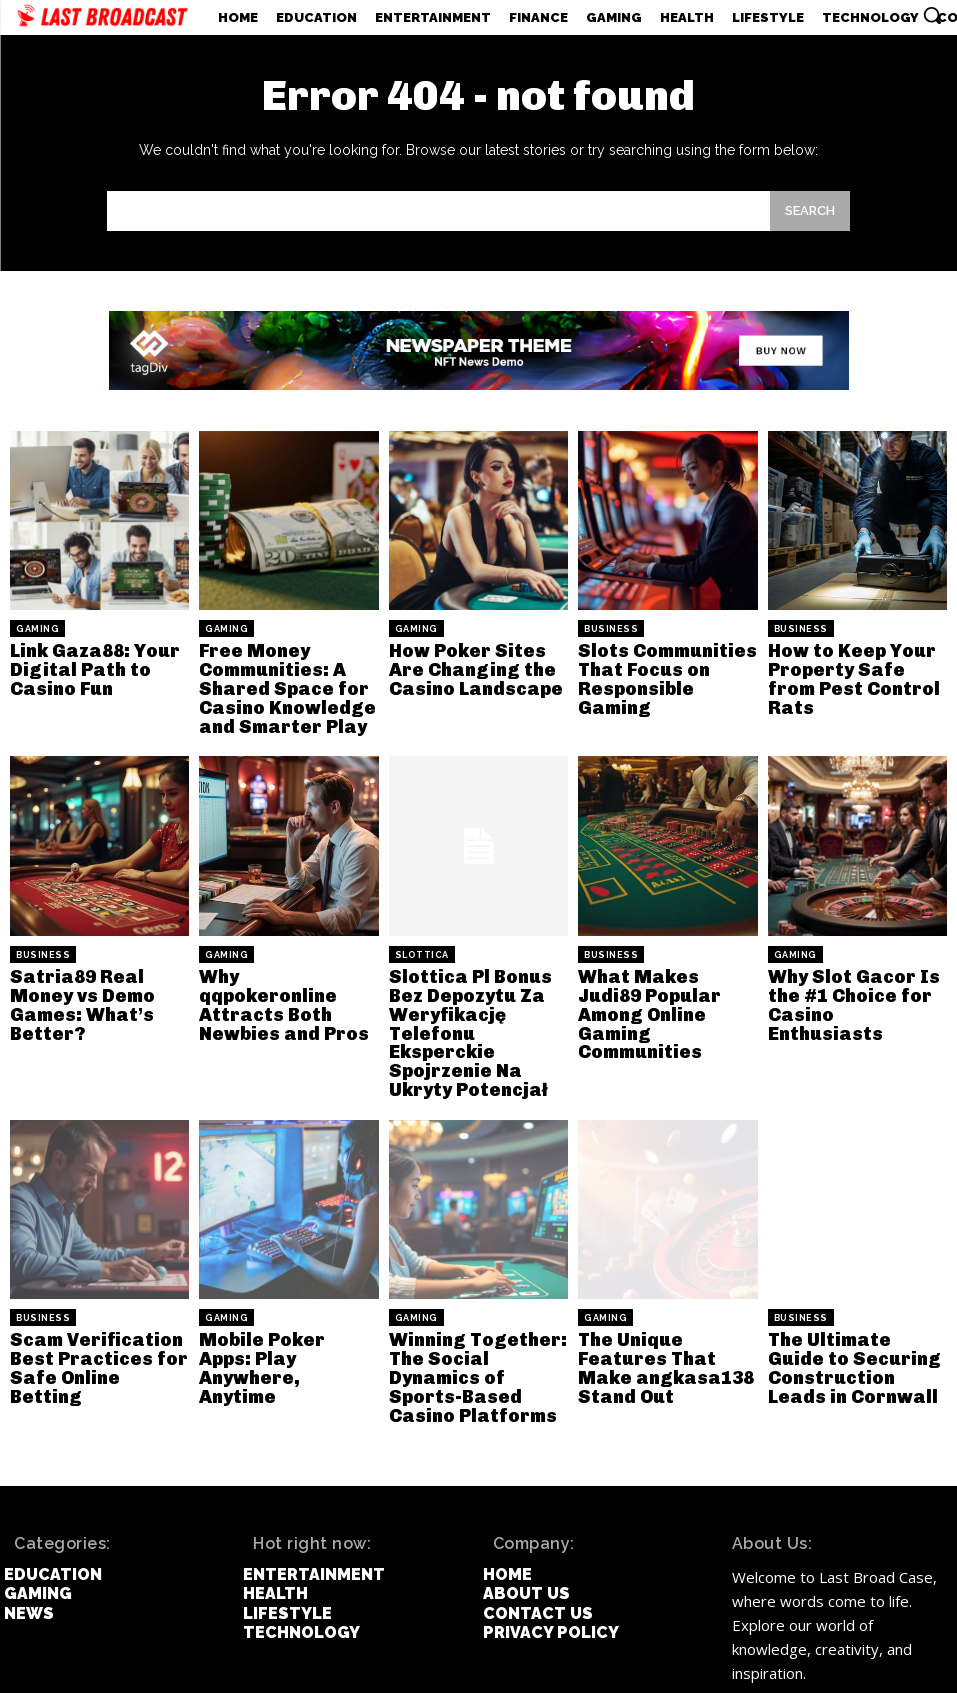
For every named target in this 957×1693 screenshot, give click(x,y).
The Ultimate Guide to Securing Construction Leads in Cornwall (857, 1312)
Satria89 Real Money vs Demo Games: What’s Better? (97, 976)
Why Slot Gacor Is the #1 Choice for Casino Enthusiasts (850, 976)
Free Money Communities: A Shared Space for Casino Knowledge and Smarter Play (276, 681)
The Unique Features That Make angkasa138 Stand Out (664, 1312)
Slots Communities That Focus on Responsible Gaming (662, 665)
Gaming (37, 629)
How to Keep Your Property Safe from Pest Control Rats (850, 665)
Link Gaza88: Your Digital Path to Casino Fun (84, 665)
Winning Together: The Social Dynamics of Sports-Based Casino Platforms (474, 1312)
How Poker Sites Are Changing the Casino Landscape (476, 665)
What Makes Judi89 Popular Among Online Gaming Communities (660, 984)
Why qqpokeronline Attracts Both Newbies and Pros (278, 976)
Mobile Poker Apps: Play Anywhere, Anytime (279, 1304)
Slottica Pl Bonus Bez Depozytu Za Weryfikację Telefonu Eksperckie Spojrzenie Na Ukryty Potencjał (477, 1000)
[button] (932, 15)
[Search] (810, 210)
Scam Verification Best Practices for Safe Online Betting (90, 1304)
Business (611, 629)
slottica (422, 940)
